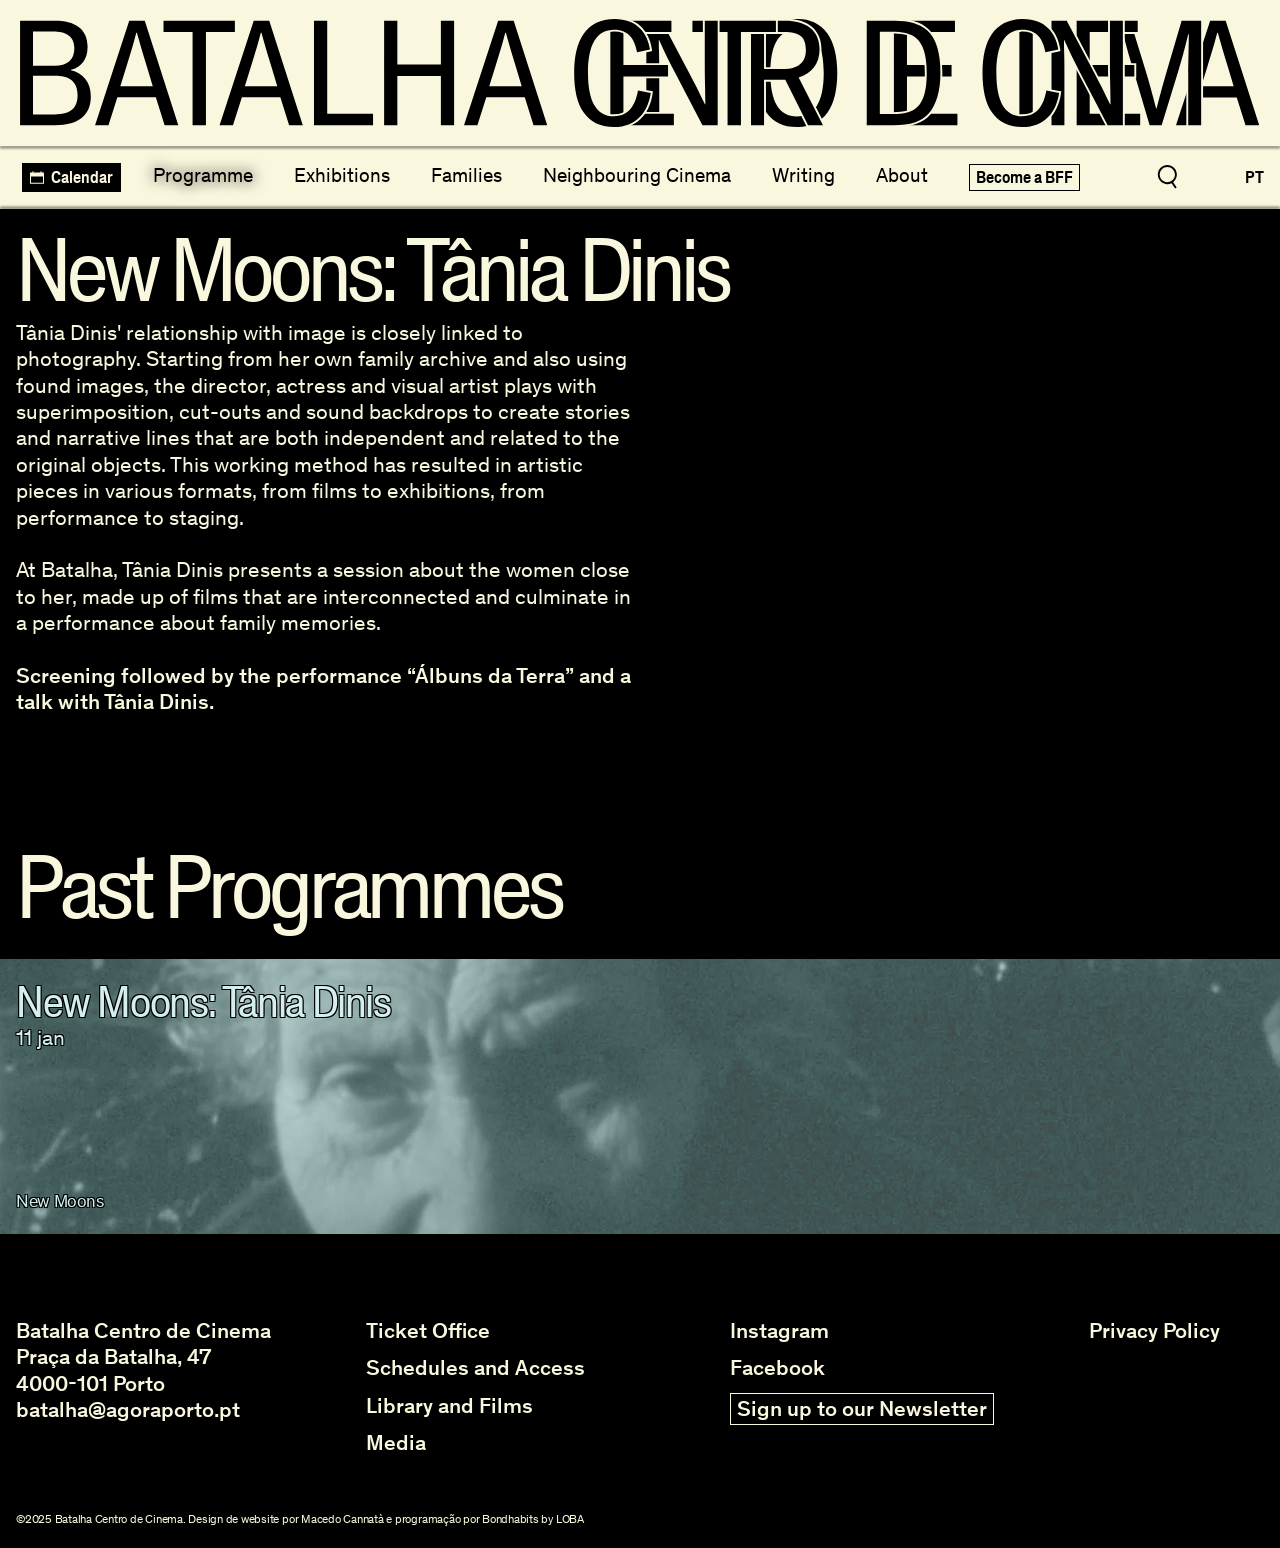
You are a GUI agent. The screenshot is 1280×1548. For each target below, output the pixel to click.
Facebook (777, 1368)
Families (466, 175)
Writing (803, 175)
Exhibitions (342, 175)
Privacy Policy (1154, 1331)
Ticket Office (428, 1331)
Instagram (779, 1331)
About (902, 175)
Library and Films (449, 1406)
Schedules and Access (475, 1368)
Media (396, 1443)
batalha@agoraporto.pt (128, 1409)
